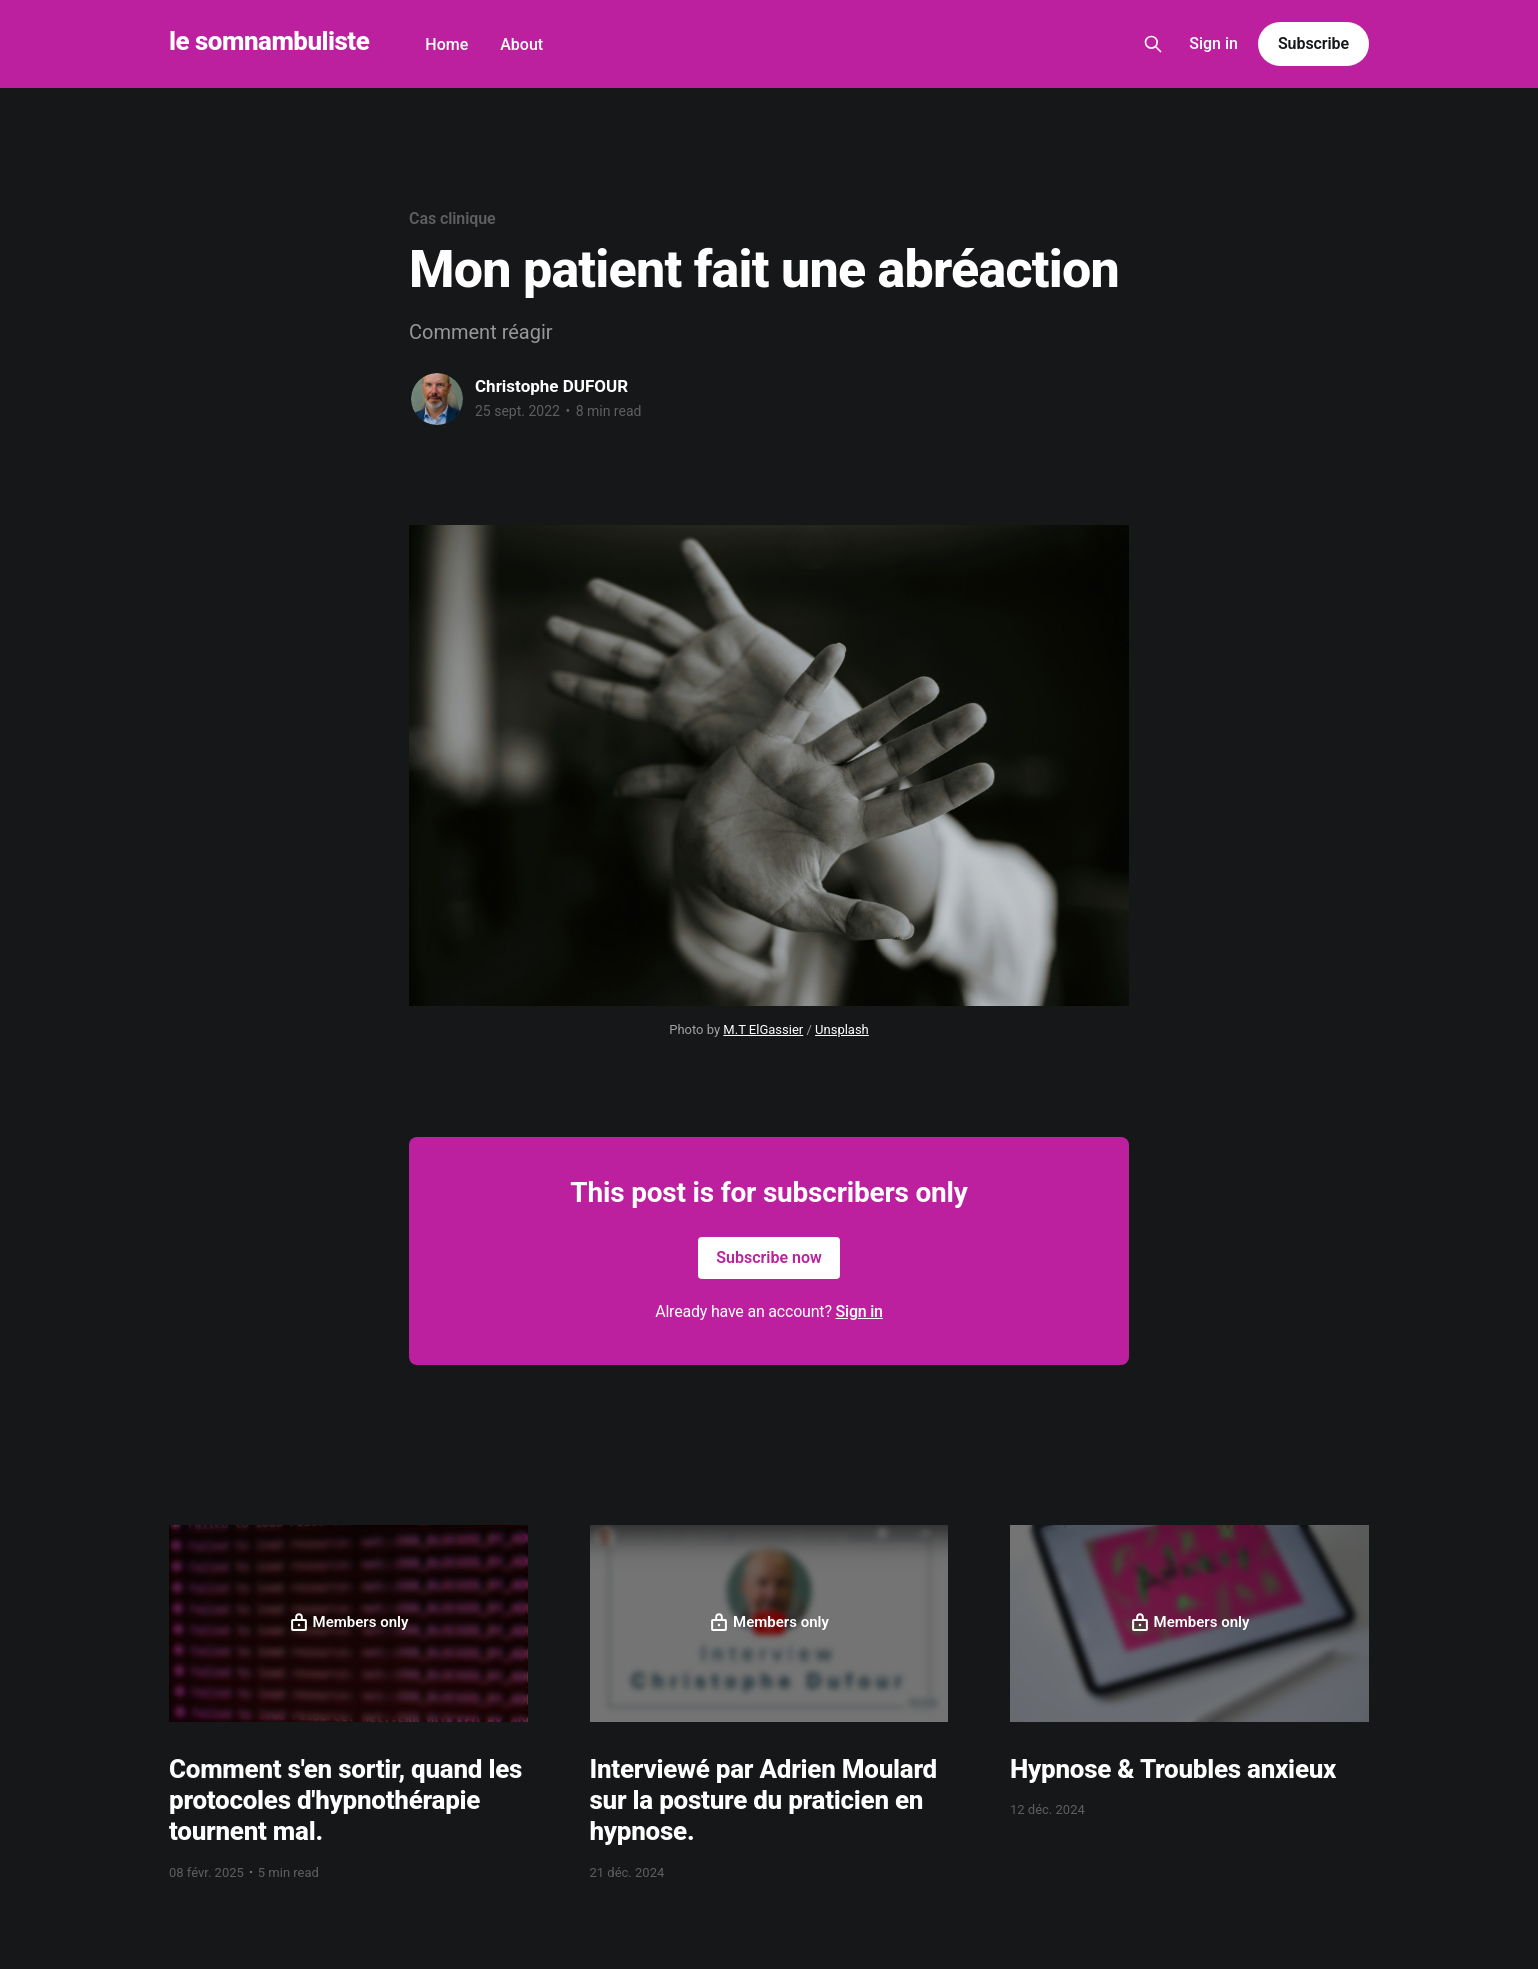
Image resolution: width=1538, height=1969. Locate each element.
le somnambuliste (269, 41)
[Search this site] (1153, 44)
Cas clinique (452, 218)
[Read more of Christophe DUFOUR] (437, 399)
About (521, 44)
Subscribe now (769, 1257)
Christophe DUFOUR (551, 386)
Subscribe (1313, 43)
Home (446, 44)
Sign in (1213, 43)
